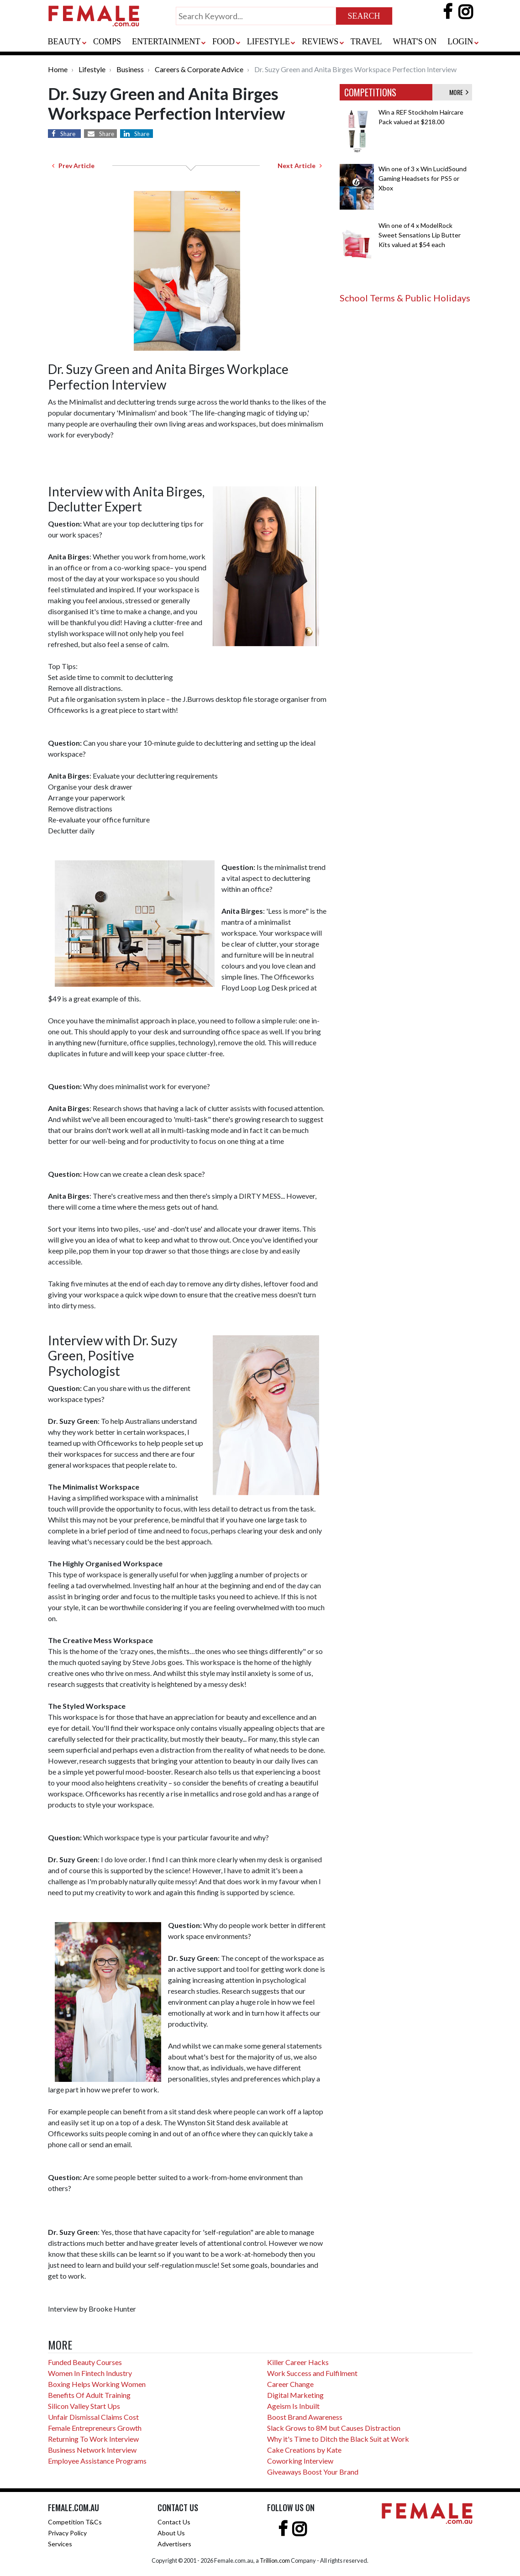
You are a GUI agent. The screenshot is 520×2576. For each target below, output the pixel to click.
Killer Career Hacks (298, 2362)
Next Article (300, 165)
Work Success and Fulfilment (312, 2373)
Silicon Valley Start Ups (84, 2406)
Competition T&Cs (75, 2522)
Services (60, 2544)
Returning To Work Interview (93, 2438)
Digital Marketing (295, 2395)
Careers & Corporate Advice (199, 69)
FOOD (223, 41)
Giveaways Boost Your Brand (312, 2471)
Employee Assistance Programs (97, 2460)
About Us (171, 2533)
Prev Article (73, 165)
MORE (458, 92)
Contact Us (174, 2522)
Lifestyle (92, 69)
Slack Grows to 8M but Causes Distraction (333, 2427)
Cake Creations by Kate (304, 2449)
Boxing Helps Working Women (97, 2384)
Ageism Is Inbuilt (293, 2406)
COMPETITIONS (370, 92)
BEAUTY (64, 41)
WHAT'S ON (414, 41)
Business (130, 69)
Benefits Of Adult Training (89, 2395)
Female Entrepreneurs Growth (95, 2427)
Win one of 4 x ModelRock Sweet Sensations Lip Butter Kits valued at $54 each (419, 234)
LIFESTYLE (268, 41)
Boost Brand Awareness (304, 2417)
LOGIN (460, 41)
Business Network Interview (92, 2449)
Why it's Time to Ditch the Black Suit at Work (338, 2438)
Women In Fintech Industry (90, 2373)
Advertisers (174, 2544)
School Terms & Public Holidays (405, 297)
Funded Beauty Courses (85, 2362)
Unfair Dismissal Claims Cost (93, 2417)
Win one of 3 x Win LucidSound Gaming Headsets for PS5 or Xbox (422, 178)
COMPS (107, 41)
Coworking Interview (300, 2460)
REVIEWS (320, 41)
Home (58, 69)
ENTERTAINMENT (166, 41)
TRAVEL (366, 41)
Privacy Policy (67, 2533)
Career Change (290, 2384)
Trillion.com (275, 2560)
